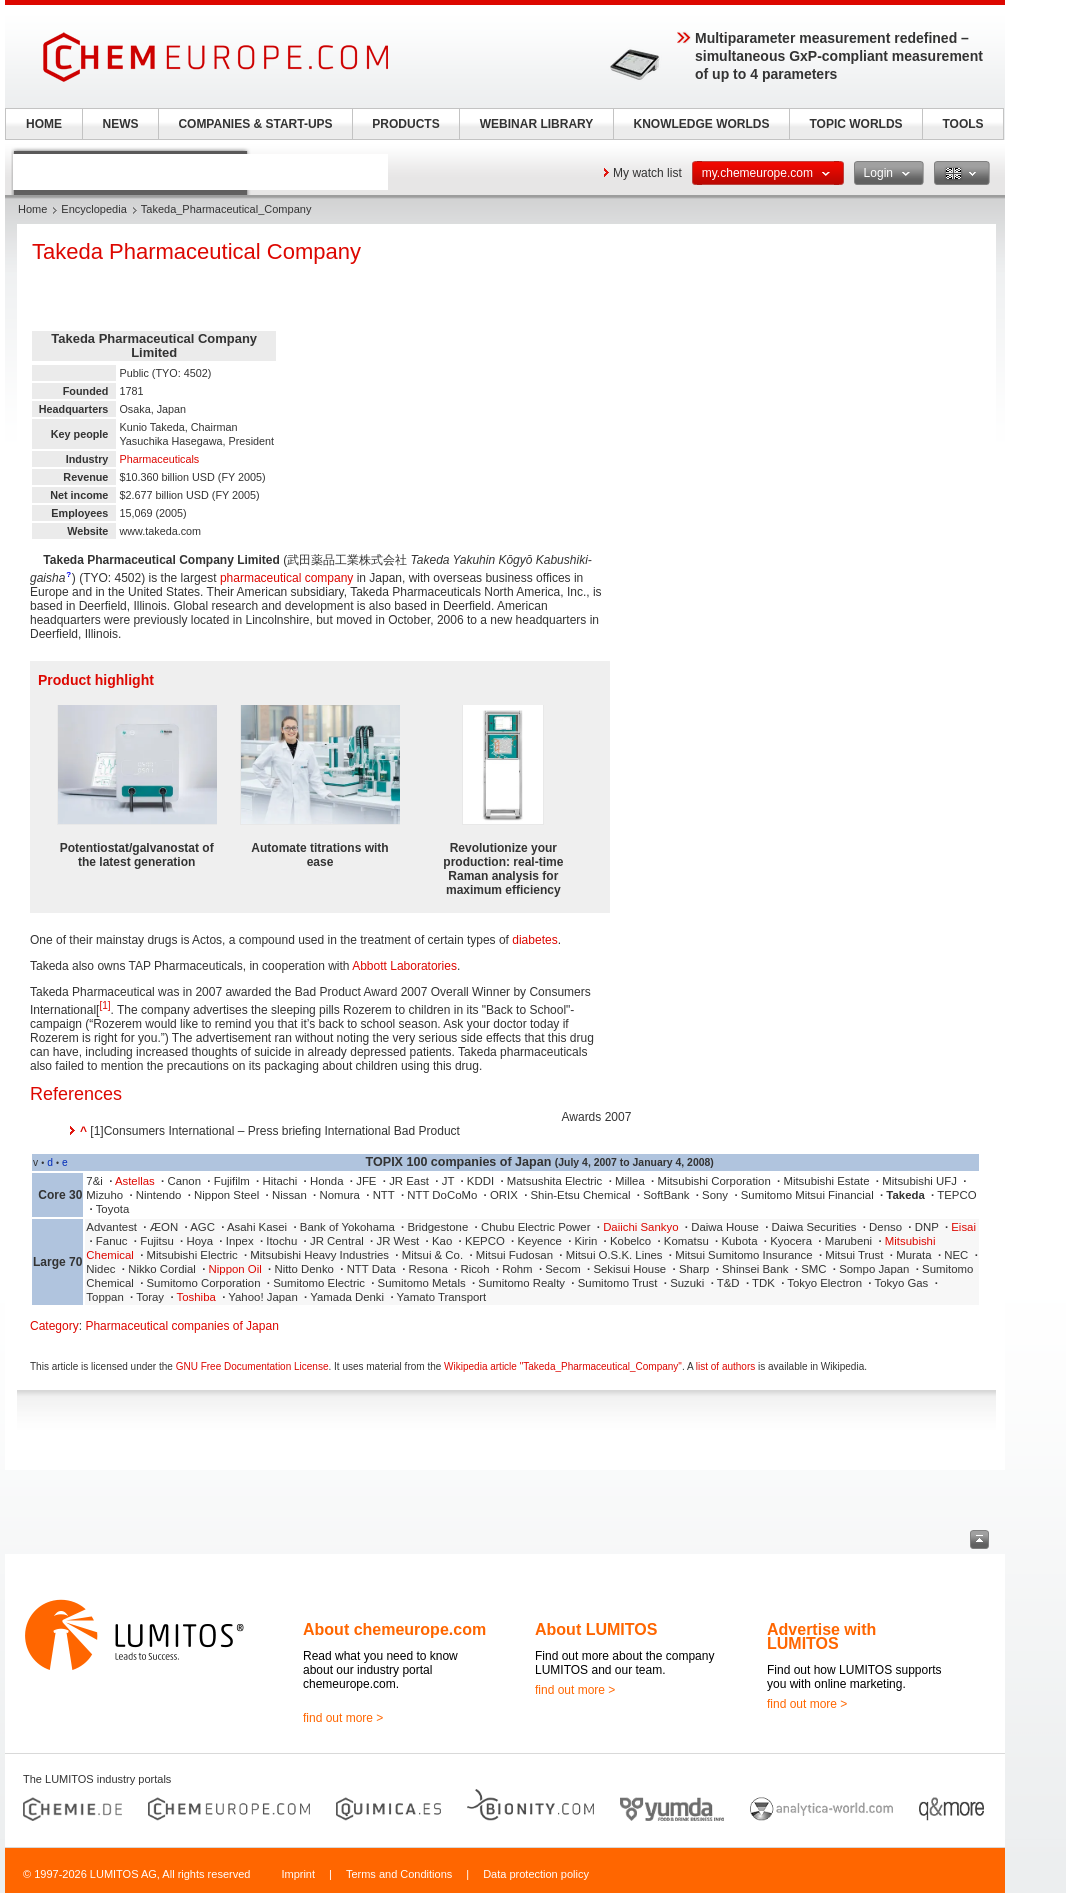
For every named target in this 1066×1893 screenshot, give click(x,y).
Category (54, 1326)
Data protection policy (536, 1874)
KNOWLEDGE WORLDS (702, 124)
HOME (44, 124)
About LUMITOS (596, 1629)
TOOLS (962, 124)
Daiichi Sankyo (640, 1227)
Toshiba (196, 1297)
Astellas (135, 1181)
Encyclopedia (93, 209)
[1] (104, 1005)
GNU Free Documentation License (252, 1366)
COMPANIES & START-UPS (255, 124)
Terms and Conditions (399, 1874)
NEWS (121, 124)
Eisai (963, 1227)
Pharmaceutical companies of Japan (181, 1326)
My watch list (647, 173)
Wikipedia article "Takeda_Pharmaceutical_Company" (563, 1366)
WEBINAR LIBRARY (537, 124)
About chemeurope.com (394, 1629)
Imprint (298, 1874)
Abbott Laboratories (404, 966)
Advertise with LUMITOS (821, 1636)
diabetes (534, 940)
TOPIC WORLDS (855, 124)
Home (32, 209)
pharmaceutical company (286, 578)
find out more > (343, 1718)
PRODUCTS (405, 124)
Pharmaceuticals (159, 459)
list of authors (725, 1366)
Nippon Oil (235, 1269)
